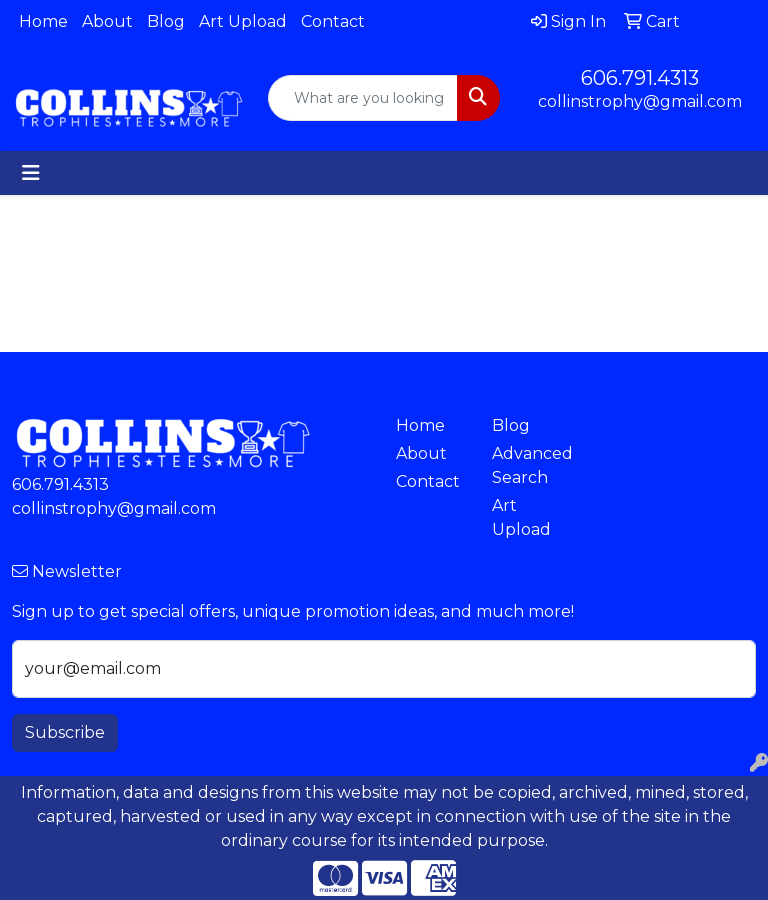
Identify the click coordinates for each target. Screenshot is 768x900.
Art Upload (243, 21)
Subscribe (65, 732)
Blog (166, 21)
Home (43, 21)
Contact (333, 21)
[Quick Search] (363, 98)
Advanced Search (528, 465)
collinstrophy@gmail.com (640, 101)
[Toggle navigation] (31, 173)
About (107, 21)
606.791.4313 (640, 78)
